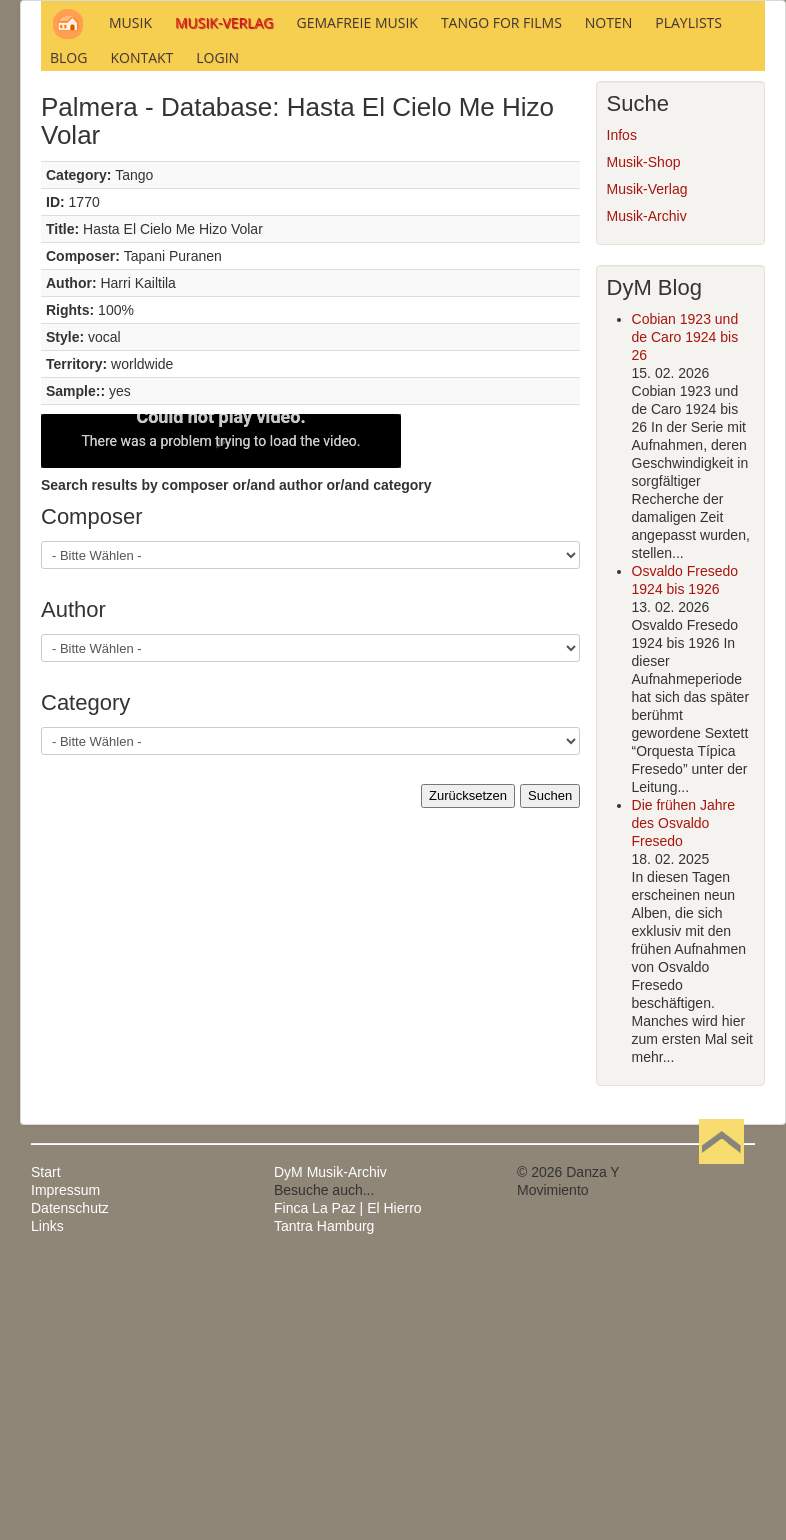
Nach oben (721, 1444)
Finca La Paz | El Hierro (348, 1480)
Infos (622, 407)
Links (47, 1498)
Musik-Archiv (647, 488)
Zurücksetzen (468, 1067)
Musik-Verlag (647, 461)
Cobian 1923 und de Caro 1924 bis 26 (685, 609)
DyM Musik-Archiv (330, 1444)
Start (46, 1444)
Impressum (65, 1462)
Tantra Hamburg (324, 1498)
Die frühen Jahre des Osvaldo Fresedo (684, 1095)
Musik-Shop (644, 434)
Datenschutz (70, 1480)
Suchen (550, 1067)
